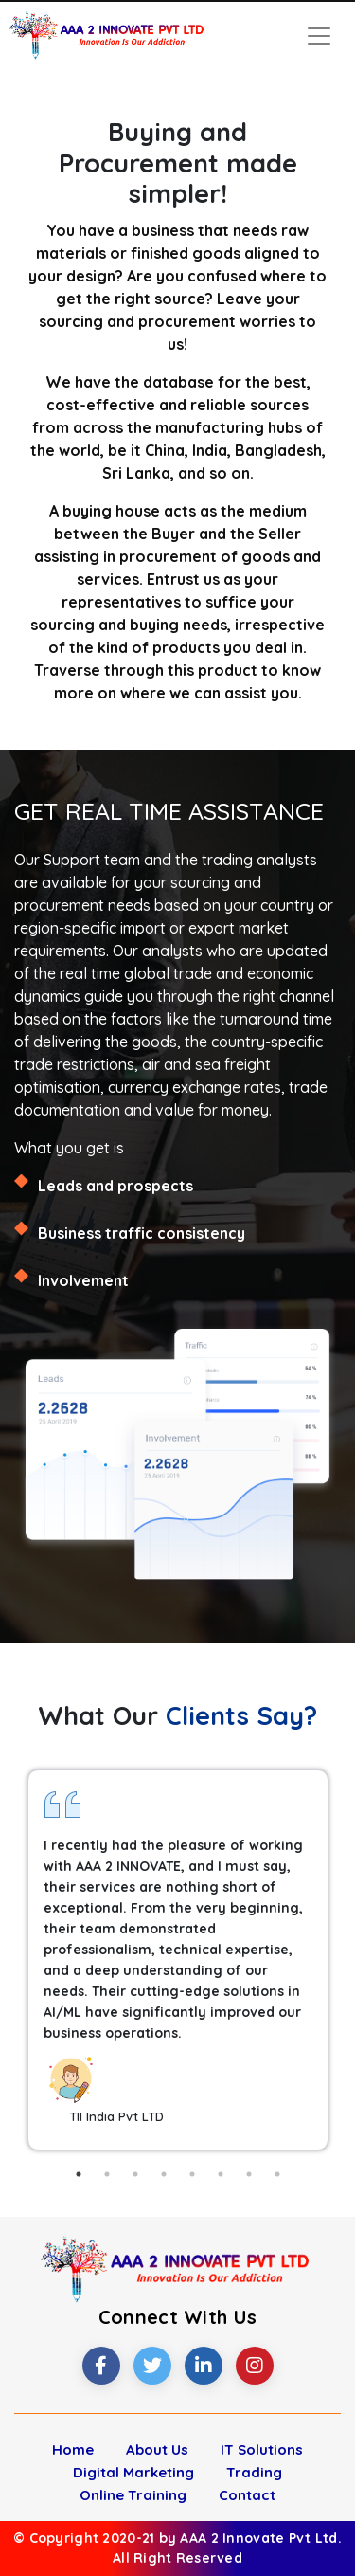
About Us (157, 2449)
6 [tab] (220, 2174)
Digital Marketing (133, 2472)
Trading (254, 2472)
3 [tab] (135, 2174)
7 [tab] (249, 2174)
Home (73, 2449)
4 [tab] (163, 2174)
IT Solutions (262, 2449)
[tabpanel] (177, 1959)
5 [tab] (192, 2174)
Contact (247, 2495)
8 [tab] (277, 2174)
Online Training (133, 2495)
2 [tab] (107, 2174)
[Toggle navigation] (319, 36)
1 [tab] (78, 2174)
